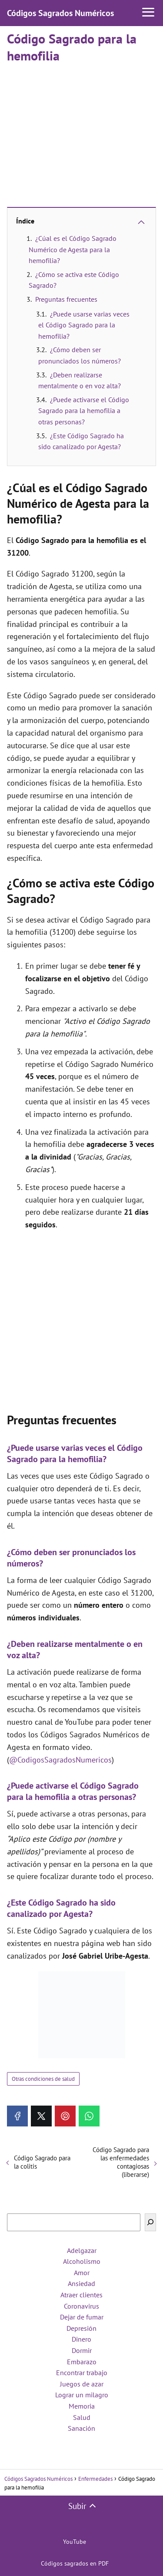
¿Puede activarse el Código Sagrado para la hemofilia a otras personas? (83, 410)
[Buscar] (150, 2222)
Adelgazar (81, 2250)
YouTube (74, 2542)
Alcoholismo (81, 2261)
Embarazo (81, 2361)
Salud (81, 2417)
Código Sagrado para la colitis (42, 2162)
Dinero (81, 2339)
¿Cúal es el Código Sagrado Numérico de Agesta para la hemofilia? (72, 249)
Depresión (81, 2328)
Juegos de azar (81, 2383)
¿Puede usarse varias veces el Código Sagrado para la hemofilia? (84, 325)
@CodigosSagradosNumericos (60, 1760)
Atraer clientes (81, 2294)
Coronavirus (81, 2306)
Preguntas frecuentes (66, 299)
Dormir (82, 2350)
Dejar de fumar (81, 2317)
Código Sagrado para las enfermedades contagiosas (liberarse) (121, 2162)
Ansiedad (81, 2283)
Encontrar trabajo (81, 2372)
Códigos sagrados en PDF (75, 2563)
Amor (82, 2272)
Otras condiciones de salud (43, 2079)
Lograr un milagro (81, 2394)
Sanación (81, 2428)
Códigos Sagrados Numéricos (60, 13)
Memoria (82, 2406)
